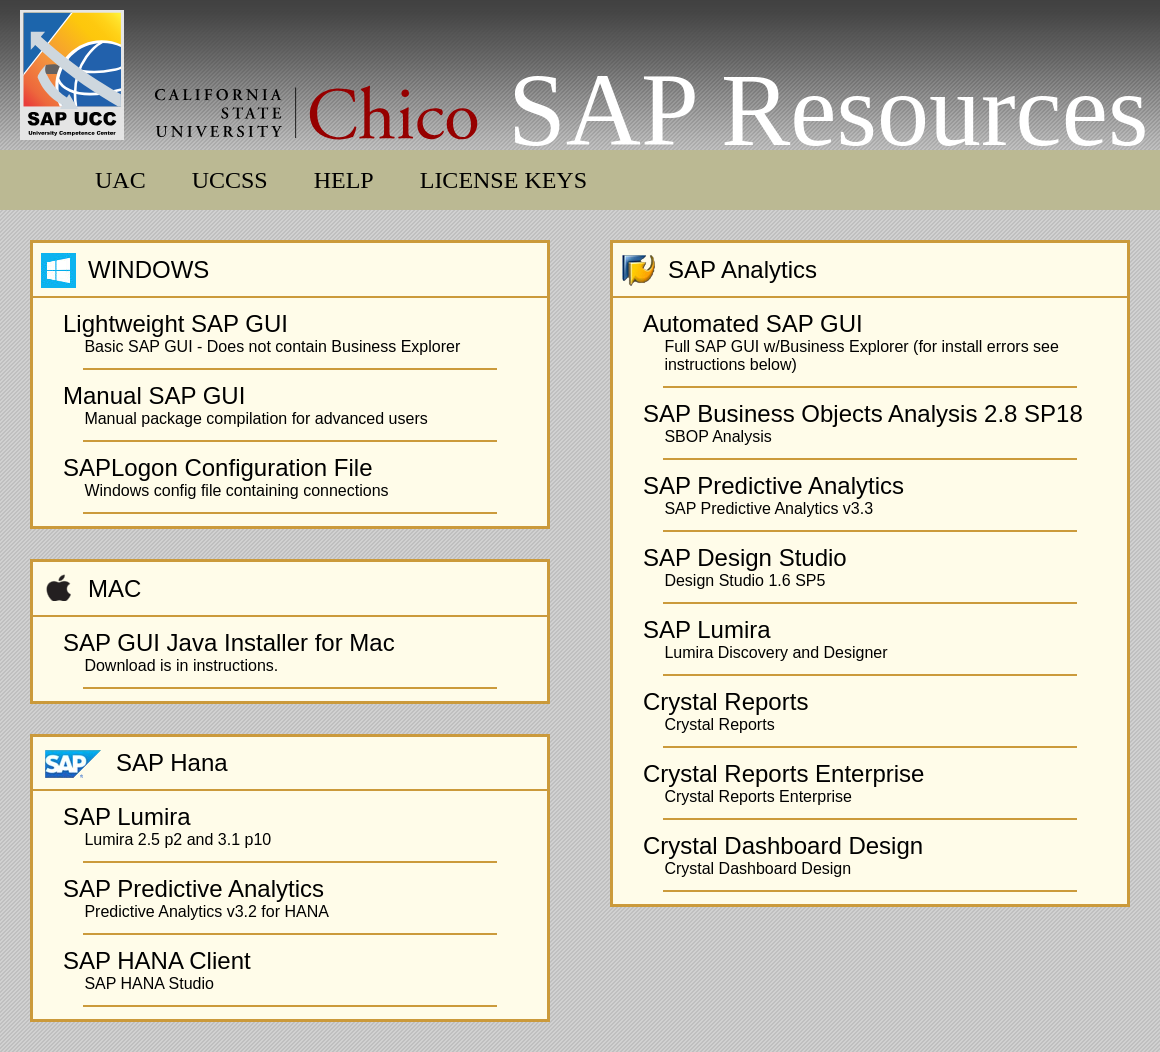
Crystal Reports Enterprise (783, 773)
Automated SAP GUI (753, 323)
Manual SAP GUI (154, 395)
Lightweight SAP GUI (175, 323)
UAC (120, 180)
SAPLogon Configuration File (218, 467)
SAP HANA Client (157, 960)
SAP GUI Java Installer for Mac (229, 642)
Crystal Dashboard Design (783, 845)
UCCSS (230, 180)
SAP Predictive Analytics (193, 888)
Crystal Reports (725, 701)
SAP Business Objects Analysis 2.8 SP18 (863, 413)
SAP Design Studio (745, 557)
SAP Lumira (127, 816)
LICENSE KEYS (503, 180)
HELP (344, 180)
